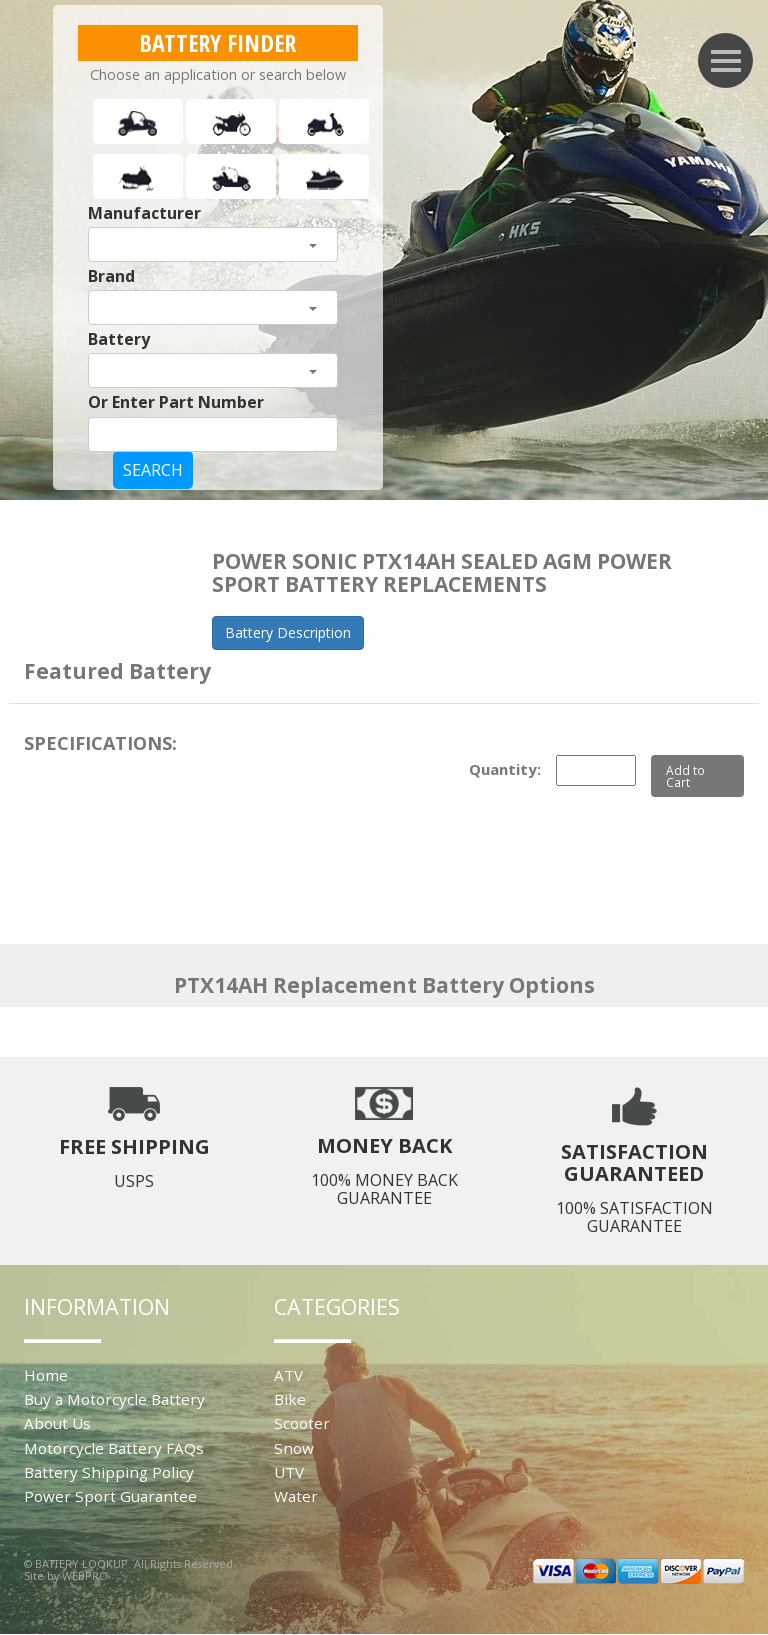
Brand (111, 276)
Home (46, 1375)
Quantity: (505, 769)
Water (296, 1496)
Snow (294, 1448)
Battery (119, 339)
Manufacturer (144, 213)
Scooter (302, 1423)
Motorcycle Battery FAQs (114, 1448)
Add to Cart (685, 776)
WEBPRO (85, 1575)
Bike (290, 1399)
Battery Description (288, 632)
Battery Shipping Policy (109, 1472)
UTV (289, 1472)
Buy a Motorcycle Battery (114, 1399)
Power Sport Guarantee (110, 1496)
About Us (57, 1423)
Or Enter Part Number (176, 402)
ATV (288, 1375)
